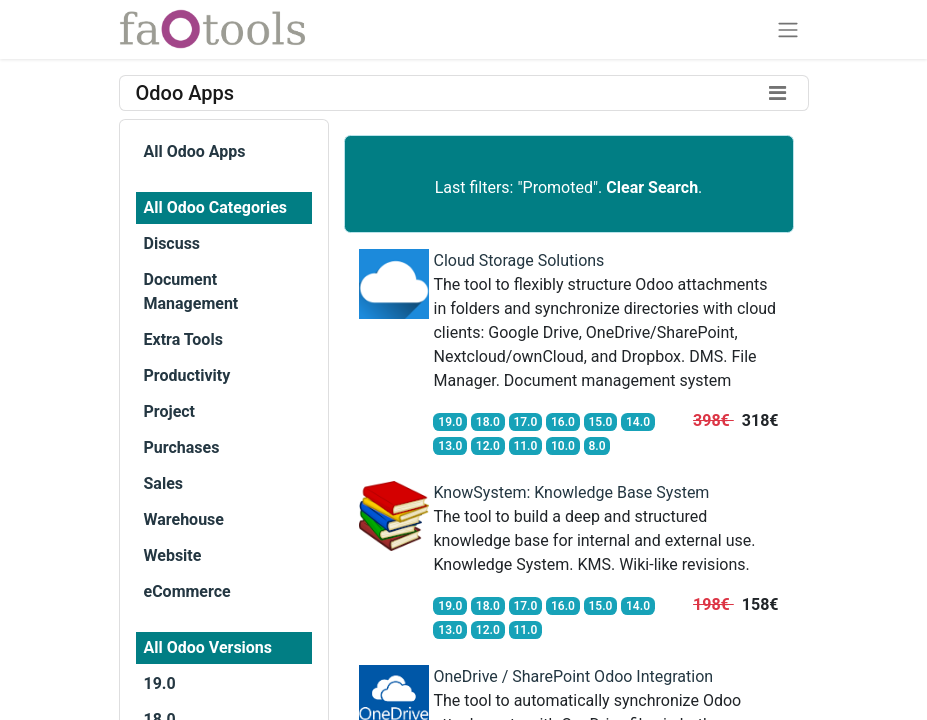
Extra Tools (183, 339)
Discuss (172, 243)
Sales (164, 483)
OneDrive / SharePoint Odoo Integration (573, 676)
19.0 (160, 683)
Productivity (187, 375)
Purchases (182, 447)
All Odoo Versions (208, 647)
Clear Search (652, 187)
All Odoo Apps (195, 151)
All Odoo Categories (215, 207)
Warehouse (184, 519)
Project (170, 411)
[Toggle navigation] (788, 29)
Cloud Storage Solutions (518, 260)
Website (173, 555)
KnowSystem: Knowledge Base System (571, 492)
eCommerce (187, 591)
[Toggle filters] (778, 93)
